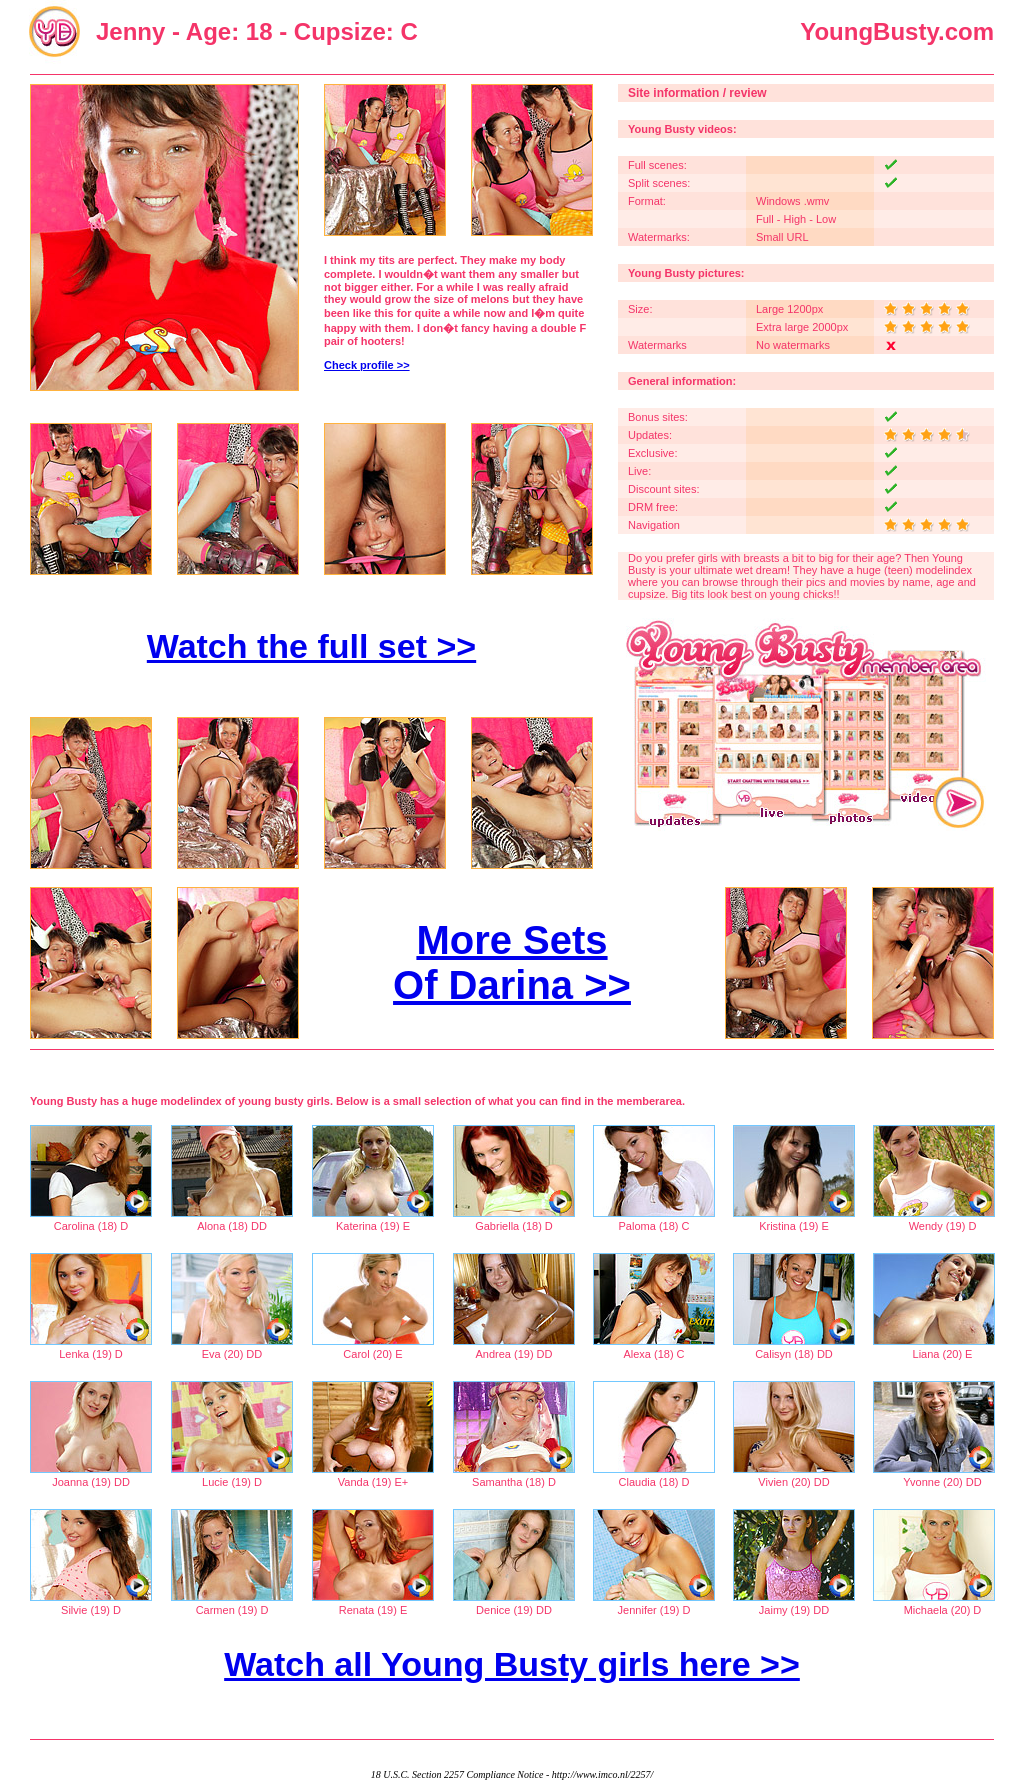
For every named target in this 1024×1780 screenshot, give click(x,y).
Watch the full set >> (311, 646)
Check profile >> (367, 365)
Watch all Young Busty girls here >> (512, 1664)
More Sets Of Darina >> (512, 962)
